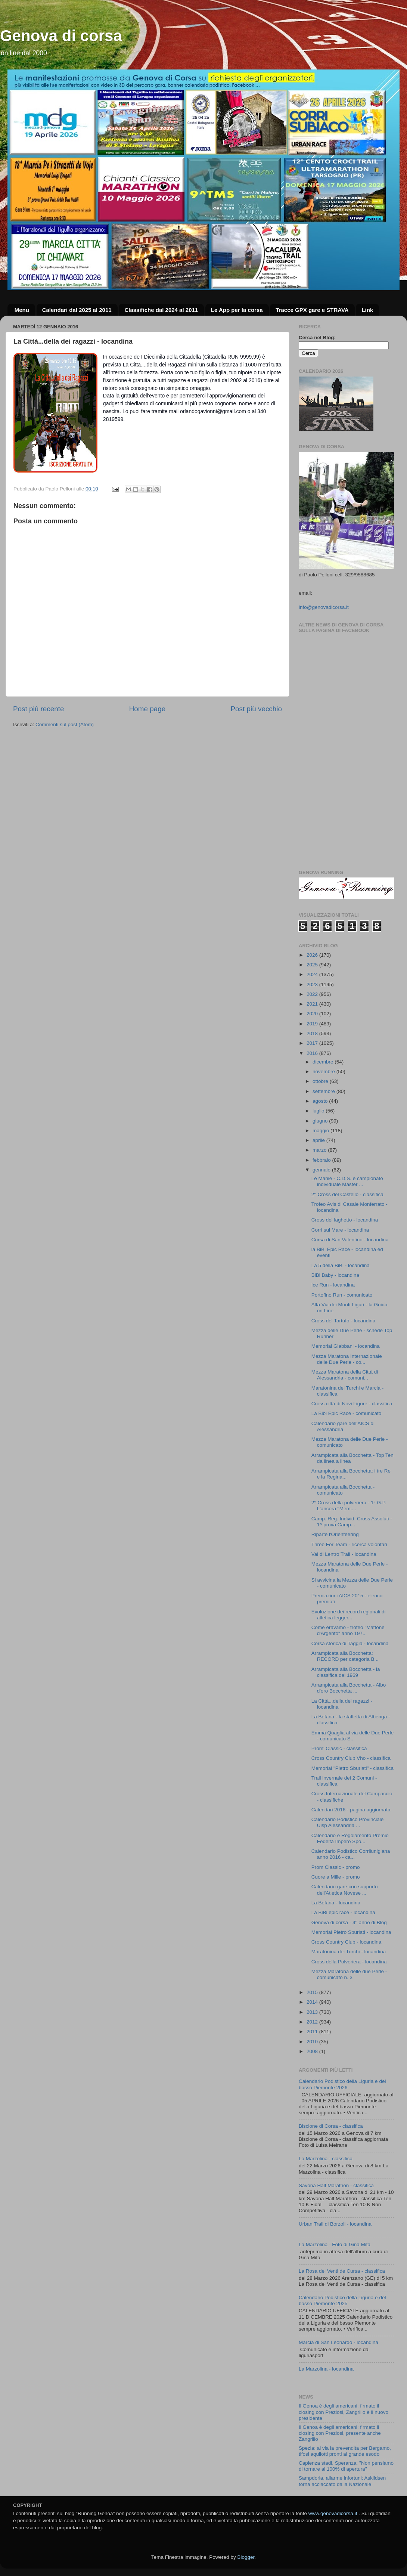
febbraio (322, 1160)
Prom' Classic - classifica (339, 1748)
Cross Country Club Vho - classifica (351, 1758)
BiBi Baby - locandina (335, 1275)
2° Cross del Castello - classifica (347, 1194)
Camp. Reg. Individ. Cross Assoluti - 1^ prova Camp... (351, 1521)
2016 (313, 1053)
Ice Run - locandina (333, 1285)
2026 (313, 955)
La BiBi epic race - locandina (343, 1912)
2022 (313, 994)
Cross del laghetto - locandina (344, 1220)
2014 (313, 2002)
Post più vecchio (256, 709)
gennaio (322, 1170)
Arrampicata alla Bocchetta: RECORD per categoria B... (345, 1656)
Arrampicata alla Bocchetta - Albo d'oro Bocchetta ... (348, 1688)
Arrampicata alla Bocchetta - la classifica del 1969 (345, 1672)
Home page (147, 709)
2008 (313, 2051)
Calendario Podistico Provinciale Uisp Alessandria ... (347, 1822)
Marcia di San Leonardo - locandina (338, 2342)
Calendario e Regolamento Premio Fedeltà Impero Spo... (350, 1838)
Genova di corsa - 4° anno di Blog (349, 1922)
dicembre (324, 1062)
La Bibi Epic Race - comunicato (346, 1413)
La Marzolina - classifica (325, 2158)
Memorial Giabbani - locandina (345, 1346)
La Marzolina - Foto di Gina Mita (334, 2244)
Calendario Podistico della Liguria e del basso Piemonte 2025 (342, 2300)
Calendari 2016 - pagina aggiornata (351, 1809)
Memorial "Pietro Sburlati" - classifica (352, 1768)
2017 (313, 1043)
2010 (313, 2041)
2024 (313, 974)
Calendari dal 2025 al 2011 (77, 310)
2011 (313, 2031)
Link (367, 310)
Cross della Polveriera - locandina (349, 1961)
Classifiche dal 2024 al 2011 (161, 310)
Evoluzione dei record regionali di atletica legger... (348, 1614)
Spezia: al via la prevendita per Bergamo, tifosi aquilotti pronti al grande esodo (345, 2451)
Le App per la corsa (237, 310)
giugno (321, 1121)
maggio (321, 1130)
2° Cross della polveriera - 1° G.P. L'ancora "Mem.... (348, 1505)
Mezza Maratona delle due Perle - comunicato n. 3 (349, 1974)
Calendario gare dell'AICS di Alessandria (343, 1426)
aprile (319, 1140)
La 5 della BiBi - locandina (340, 1265)
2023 (313, 984)
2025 (313, 964)
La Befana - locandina (335, 1902)
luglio (319, 1111)
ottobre (321, 1081)
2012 (313, 2022)
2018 (313, 1033)
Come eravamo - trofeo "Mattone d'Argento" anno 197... (348, 1630)
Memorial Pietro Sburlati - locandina (351, 1932)
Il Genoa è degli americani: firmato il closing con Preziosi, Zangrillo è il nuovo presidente (343, 2412)
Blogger (245, 2557)
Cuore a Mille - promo (335, 1877)
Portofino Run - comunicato (342, 1295)
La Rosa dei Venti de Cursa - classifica (342, 2271)
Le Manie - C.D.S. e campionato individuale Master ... (347, 1181)
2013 (313, 2012)
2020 (313, 1013)
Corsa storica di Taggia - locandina (350, 1643)
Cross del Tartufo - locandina (343, 1320)
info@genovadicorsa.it (324, 607)
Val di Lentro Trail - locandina (343, 1554)
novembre (324, 1071)
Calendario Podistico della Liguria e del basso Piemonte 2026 (342, 2084)
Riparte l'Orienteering (335, 1534)
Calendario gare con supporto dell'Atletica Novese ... (344, 1889)
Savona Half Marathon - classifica (336, 2185)
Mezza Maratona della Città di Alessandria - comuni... (344, 1375)
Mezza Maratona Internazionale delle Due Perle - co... (346, 1359)
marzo (320, 1150)
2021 (313, 1004)
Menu (22, 310)
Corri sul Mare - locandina (340, 1230)
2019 (313, 1024)
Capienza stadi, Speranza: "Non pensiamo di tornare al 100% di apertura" (346, 2466)
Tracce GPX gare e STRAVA (312, 310)
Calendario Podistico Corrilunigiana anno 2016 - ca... (350, 1854)
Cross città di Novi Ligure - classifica (351, 1403)
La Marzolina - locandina (326, 2369)
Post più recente (38, 709)
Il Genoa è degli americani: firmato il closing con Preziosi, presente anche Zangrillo (340, 2433)
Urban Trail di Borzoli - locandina (335, 2224)
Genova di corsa (61, 35)
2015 (313, 1992)
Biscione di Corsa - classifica (331, 2126)
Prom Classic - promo (335, 1867)
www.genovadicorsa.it (332, 2513)
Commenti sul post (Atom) (64, 724)
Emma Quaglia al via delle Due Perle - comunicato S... (352, 1735)
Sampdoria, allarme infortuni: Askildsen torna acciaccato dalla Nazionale (342, 2481)
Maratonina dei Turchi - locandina (348, 1951)
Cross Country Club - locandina (346, 1942)
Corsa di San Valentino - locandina (350, 1239)
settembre (324, 1091)
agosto (321, 1101)
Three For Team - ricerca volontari (349, 1544)
